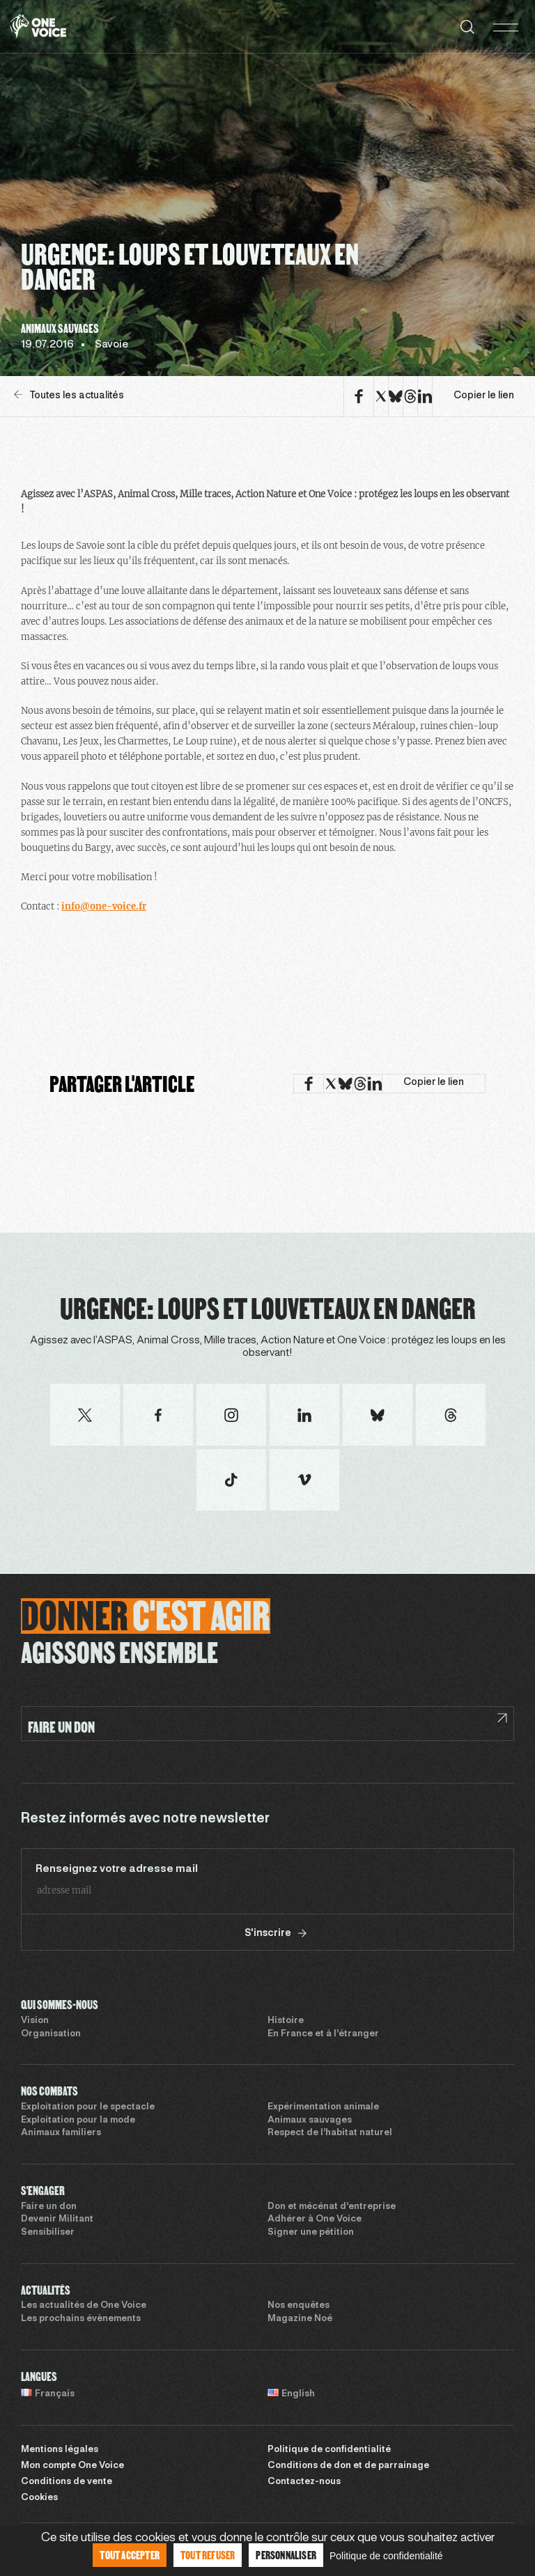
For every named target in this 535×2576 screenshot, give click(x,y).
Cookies (39, 2498)
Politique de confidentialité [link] (386, 2555)
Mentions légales (59, 2450)
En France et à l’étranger (323, 2034)
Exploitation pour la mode (78, 2120)
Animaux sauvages (310, 2120)
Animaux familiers (61, 2133)
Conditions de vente (66, 2482)
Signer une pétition (311, 2232)
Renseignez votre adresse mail (117, 1869)
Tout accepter (130, 2555)
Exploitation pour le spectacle (88, 2107)
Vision (35, 2021)
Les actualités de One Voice (83, 2306)
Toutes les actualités (69, 395)
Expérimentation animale (323, 2107)
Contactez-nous (304, 2482)
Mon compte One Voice (72, 2466)
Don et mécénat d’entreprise (332, 2207)
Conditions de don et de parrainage (348, 2466)
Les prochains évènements (81, 2319)
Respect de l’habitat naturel (330, 2133)
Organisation (51, 2034)
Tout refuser (207, 2555)
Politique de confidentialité (329, 2450)
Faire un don (49, 2207)
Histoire (286, 2021)
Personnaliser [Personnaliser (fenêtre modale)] (286, 2555)
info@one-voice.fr (103, 906)
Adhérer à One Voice (315, 2219)
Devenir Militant (57, 2219)
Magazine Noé (300, 2319)
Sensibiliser (48, 2232)
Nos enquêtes (298, 2306)
